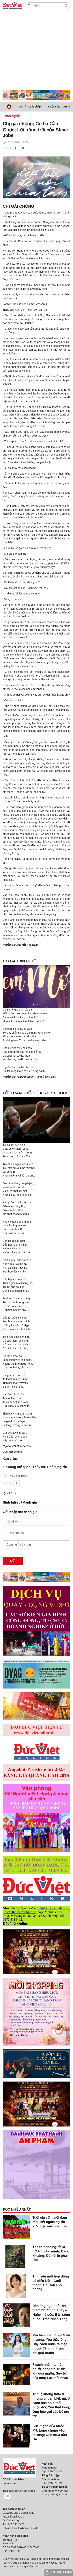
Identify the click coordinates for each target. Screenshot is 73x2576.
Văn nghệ (12, 116)
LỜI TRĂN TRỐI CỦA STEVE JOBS (36, 1093)
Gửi (12, 1560)
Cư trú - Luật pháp (29, 106)
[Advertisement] (36, 49)
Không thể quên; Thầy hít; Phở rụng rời (36, 1467)
